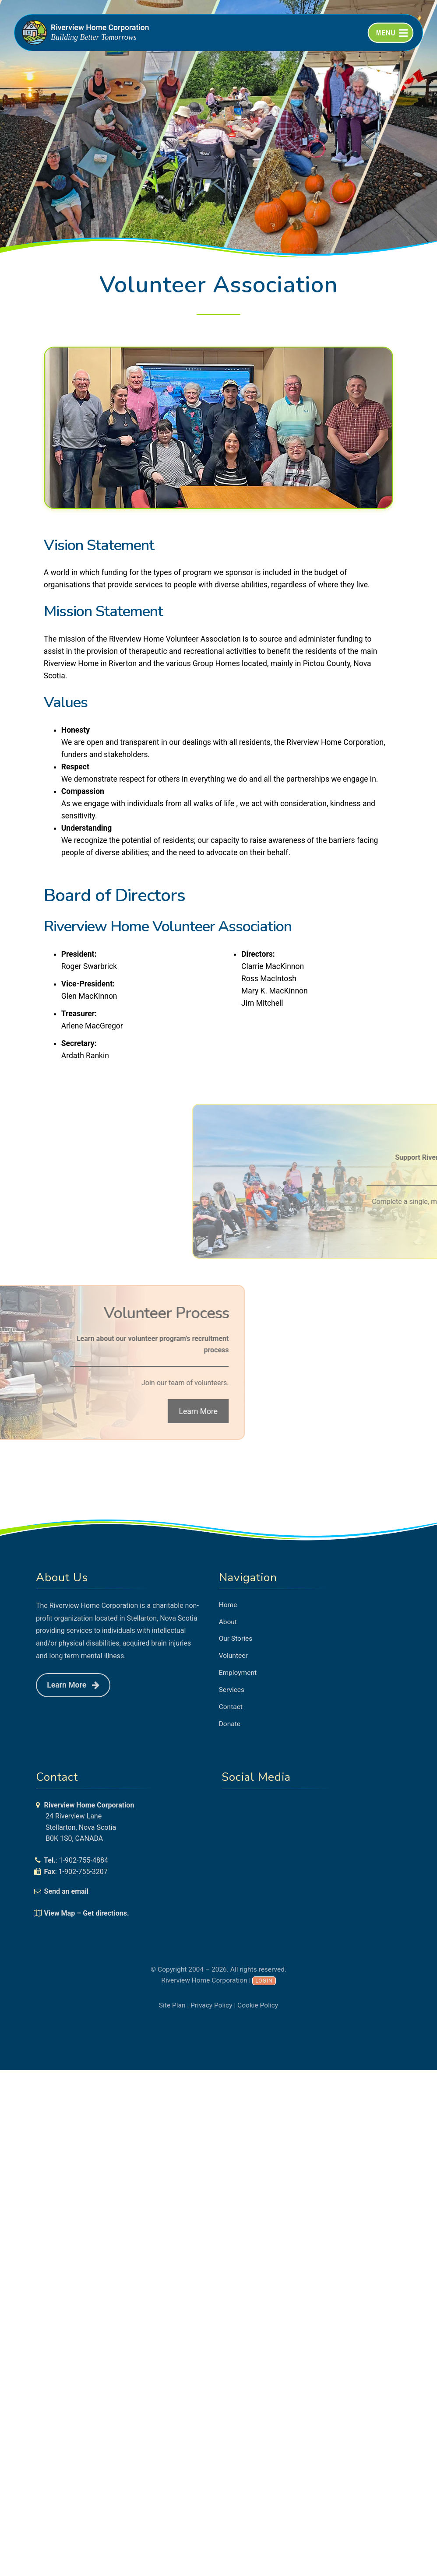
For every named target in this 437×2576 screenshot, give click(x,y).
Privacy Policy (211, 2005)
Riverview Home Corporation (100, 27)
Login (263, 1981)
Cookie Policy (257, 2005)
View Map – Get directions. (86, 1913)
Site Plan (172, 2005)
